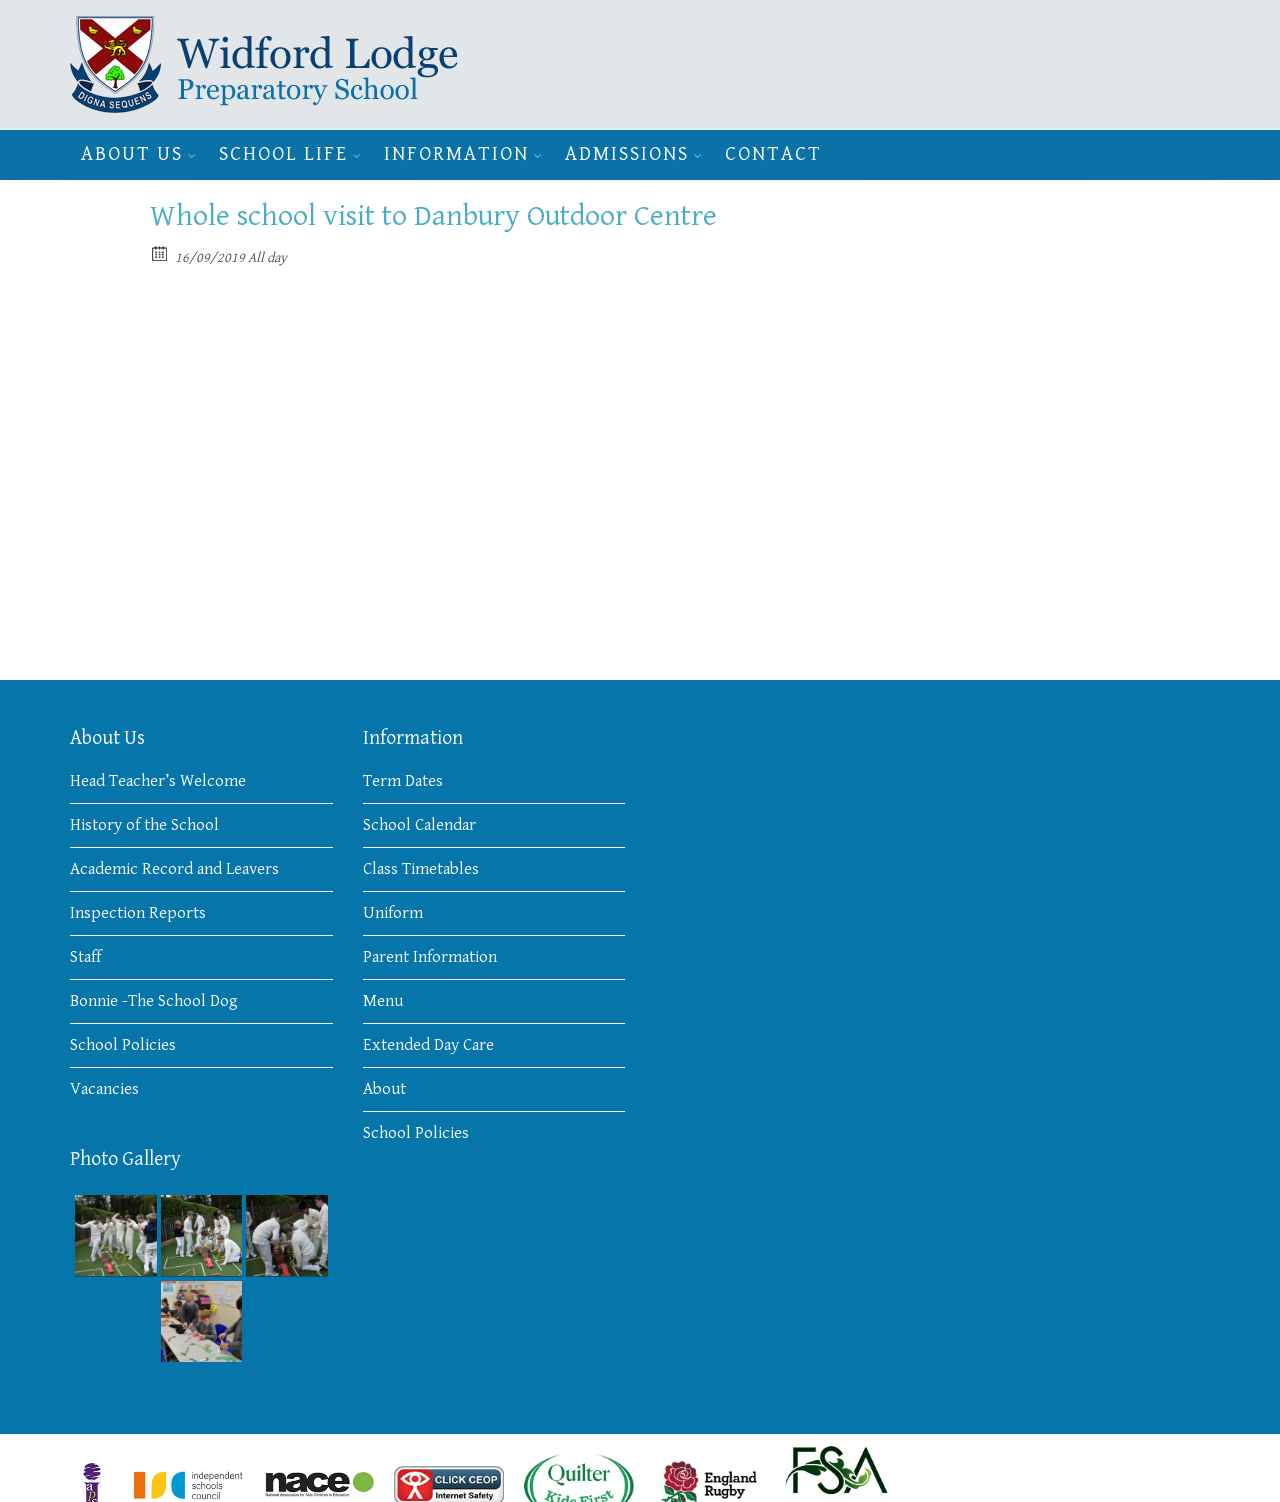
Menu (383, 1001)
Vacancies (104, 1089)
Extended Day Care (428, 1045)
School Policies (123, 1045)
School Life (283, 154)
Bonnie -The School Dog (154, 1001)
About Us (132, 154)
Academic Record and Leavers (174, 869)
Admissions (627, 154)
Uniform (393, 913)
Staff (85, 957)
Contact (773, 154)
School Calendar (419, 825)
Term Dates (403, 781)
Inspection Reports (138, 913)
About (384, 1089)
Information (456, 154)
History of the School (144, 825)
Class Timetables (421, 869)
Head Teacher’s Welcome (158, 781)
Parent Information (430, 957)
